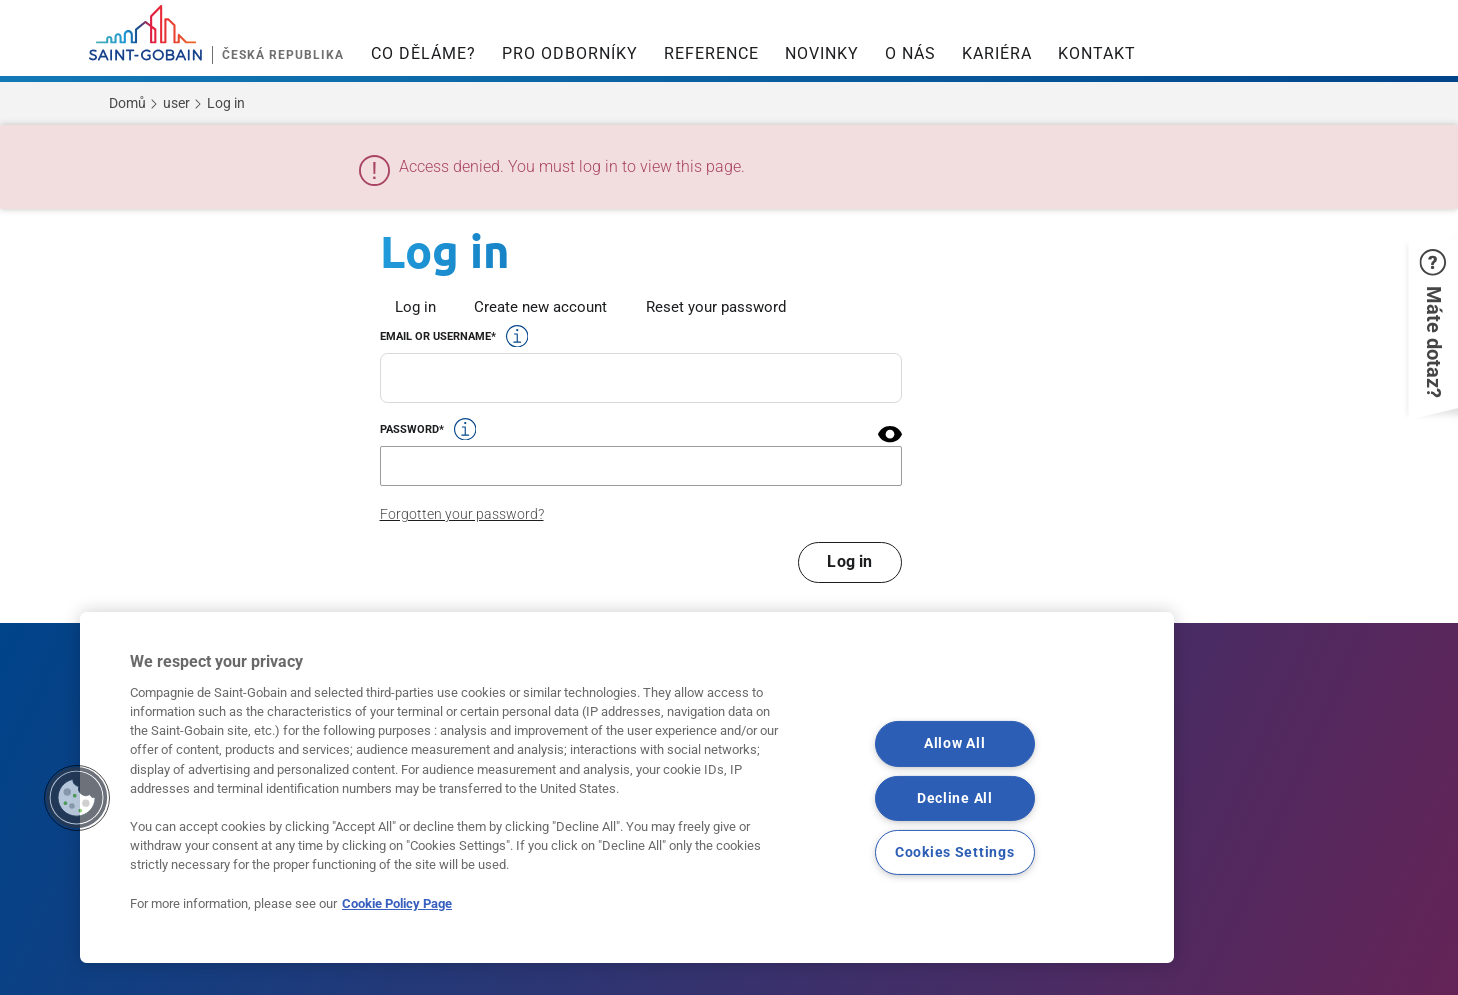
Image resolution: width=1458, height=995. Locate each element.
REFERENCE (711, 53)
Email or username (435, 336)
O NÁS (910, 53)
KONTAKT (1097, 53)
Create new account (540, 307)
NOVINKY (822, 53)
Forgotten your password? (462, 514)
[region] (627, 787)
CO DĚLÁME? (423, 53)
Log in (415, 307)
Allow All (954, 743)
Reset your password (716, 307)
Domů (127, 103)
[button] (890, 434)
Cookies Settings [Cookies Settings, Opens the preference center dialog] (955, 851)
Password (409, 429)
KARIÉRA (997, 53)
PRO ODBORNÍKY (570, 53)
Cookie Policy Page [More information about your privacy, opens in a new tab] (397, 903)
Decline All (955, 797)
